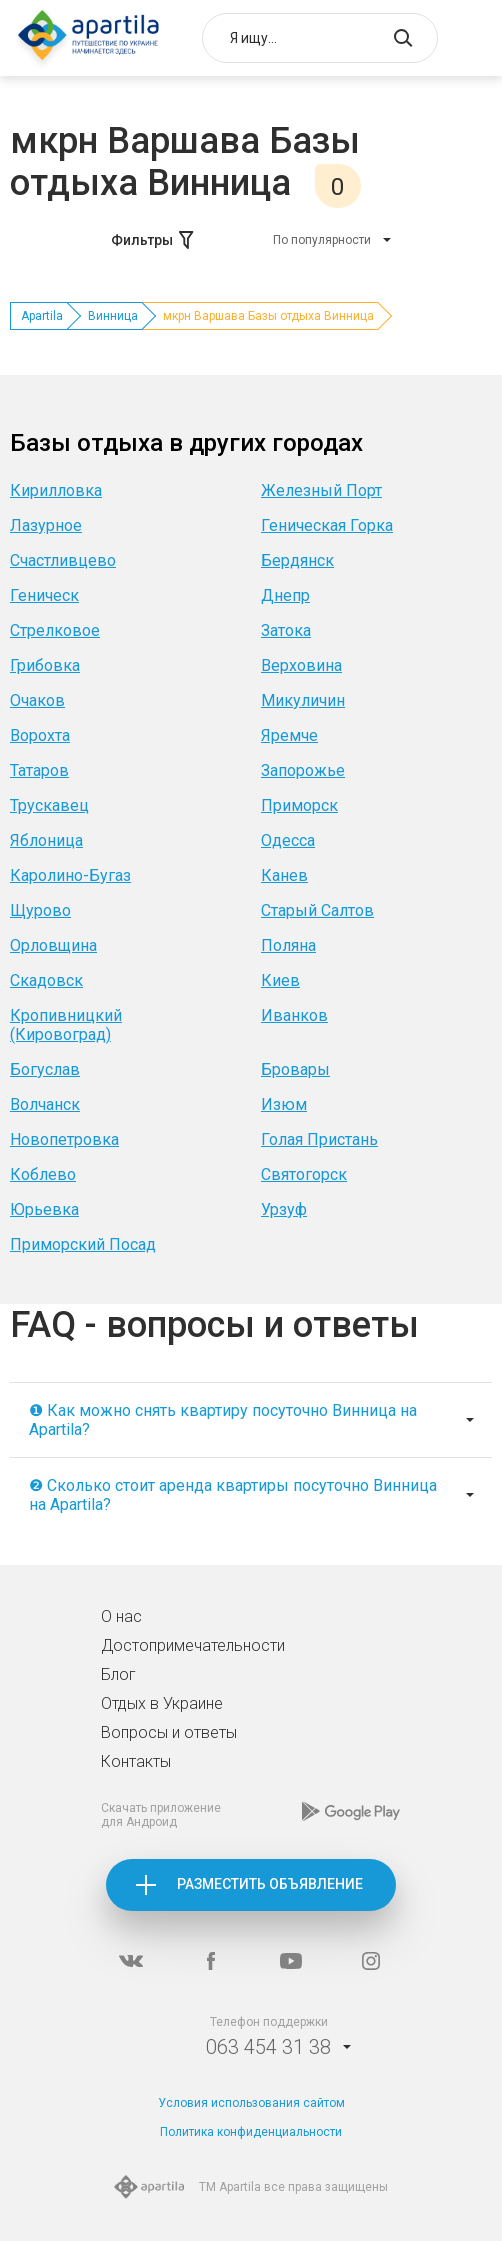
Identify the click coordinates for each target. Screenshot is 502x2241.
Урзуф (284, 1209)
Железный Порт (321, 490)
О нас (121, 1616)
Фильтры (154, 240)
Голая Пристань (319, 1139)
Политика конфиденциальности (251, 2132)
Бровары (295, 1069)
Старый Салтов (317, 910)
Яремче (289, 735)
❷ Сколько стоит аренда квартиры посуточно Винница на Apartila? (233, 1495)
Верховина (301, 665)
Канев (284, 875)
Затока (286, 630)
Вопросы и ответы (169, 1732)
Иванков (294, 1015)
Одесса (288, 840)
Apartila (42, 316)
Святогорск (304, 1174)
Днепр (285, 595)
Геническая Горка (327, 525)
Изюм (284, 1104)
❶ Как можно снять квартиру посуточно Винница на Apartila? (223, 1420)
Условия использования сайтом (251, 2103)
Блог (118, 1674)
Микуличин (303, 700)
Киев (280, 980)
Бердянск (297, 560)
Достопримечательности (193, 1645)
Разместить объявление (270, 1884)
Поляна (288, 945)
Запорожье (303, 770)
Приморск (299, 805)
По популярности (322, 240)
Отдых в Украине (162, 1703)
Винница (113, 316)
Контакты (136, 1761)
